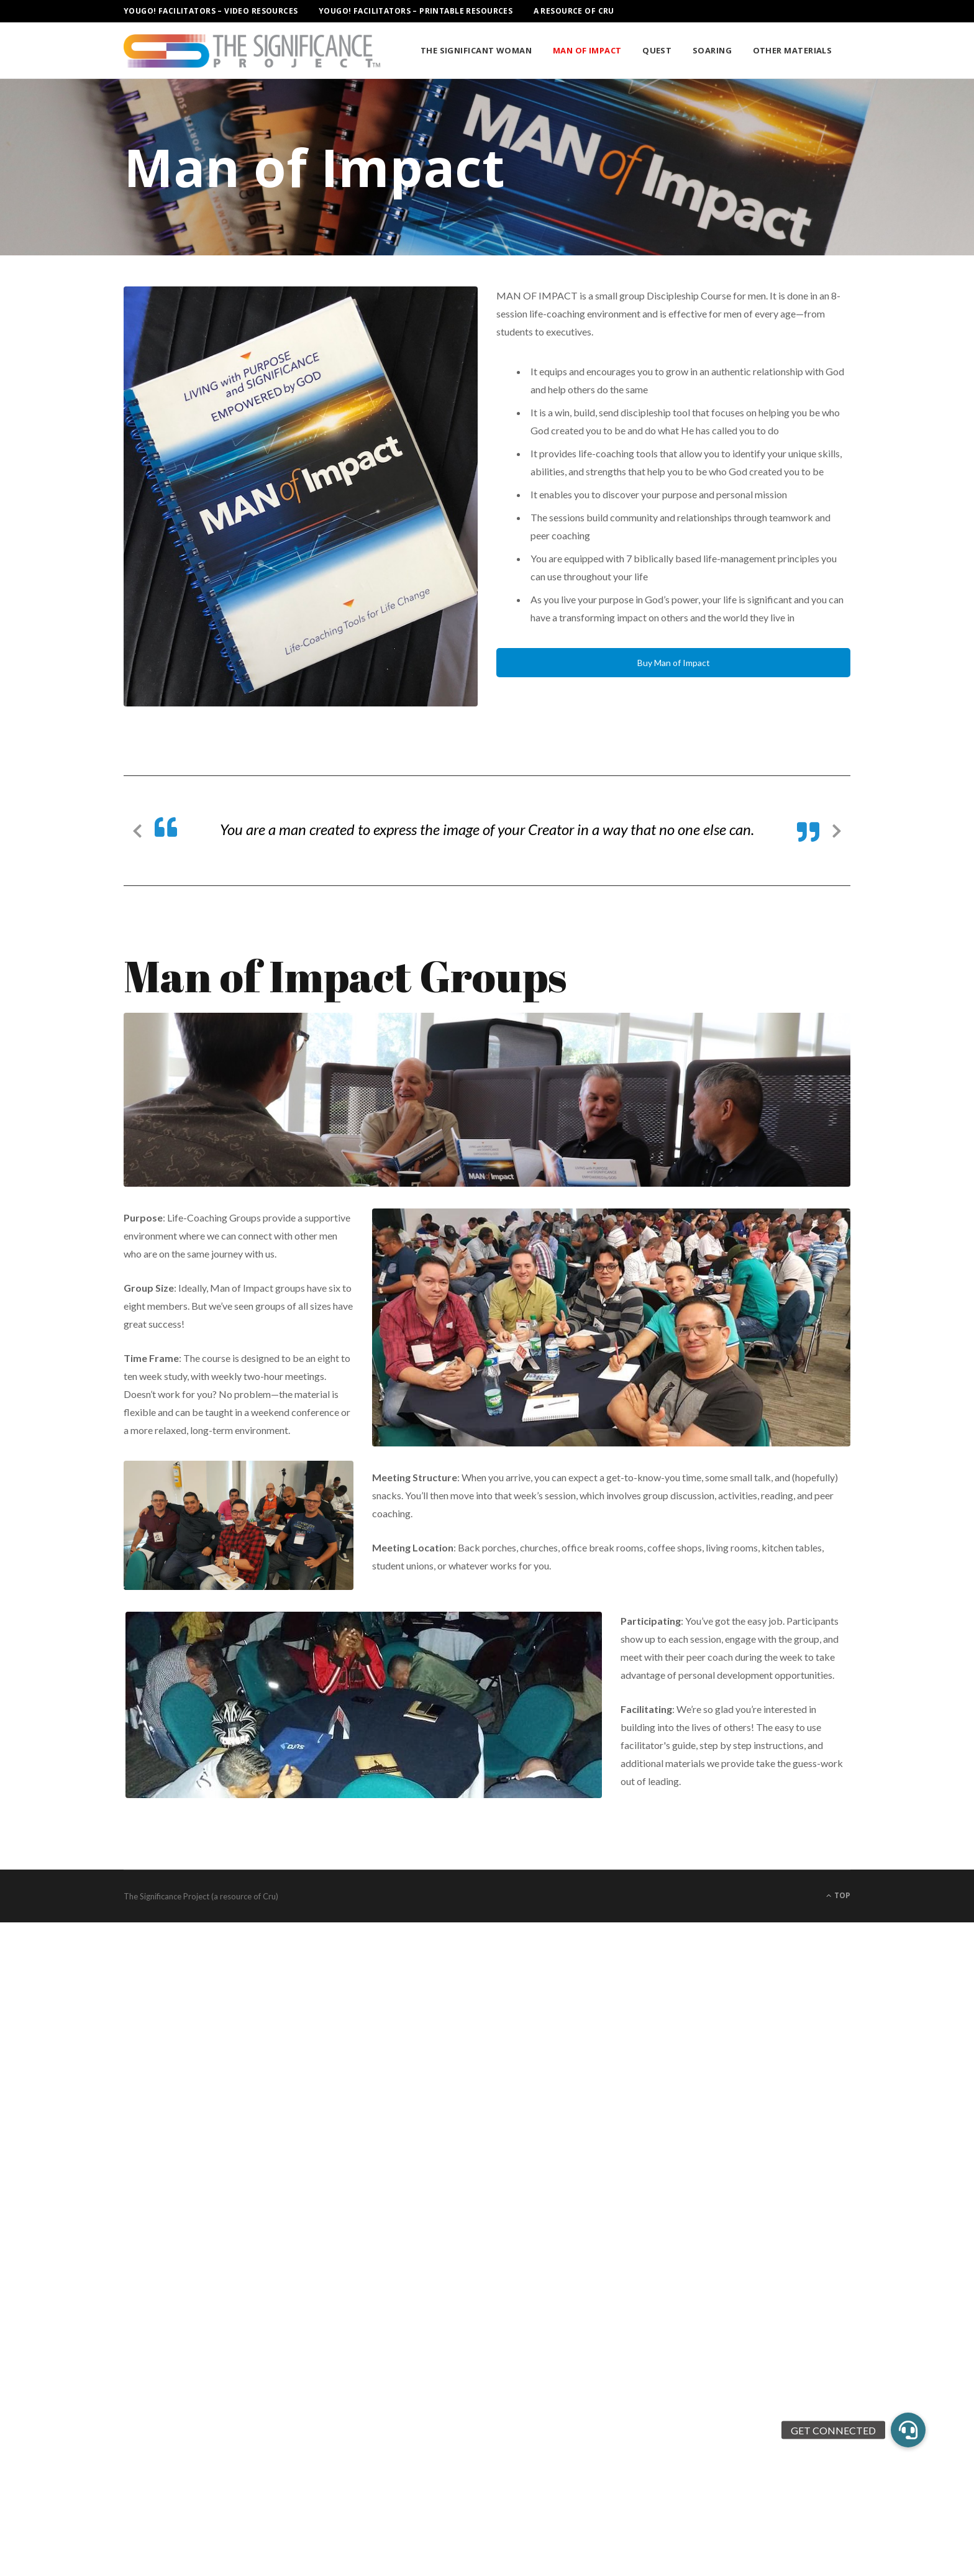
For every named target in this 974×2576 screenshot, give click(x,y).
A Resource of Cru (574, 11)
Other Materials (792, 50)
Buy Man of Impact (673, 662)
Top (838, 1895)
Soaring (712, 50)
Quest (656, 50)
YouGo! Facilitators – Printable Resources (415, 11)
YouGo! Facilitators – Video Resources (211, 11)
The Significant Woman (476, 50)
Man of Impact (587, 50)
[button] (908, 2430)
